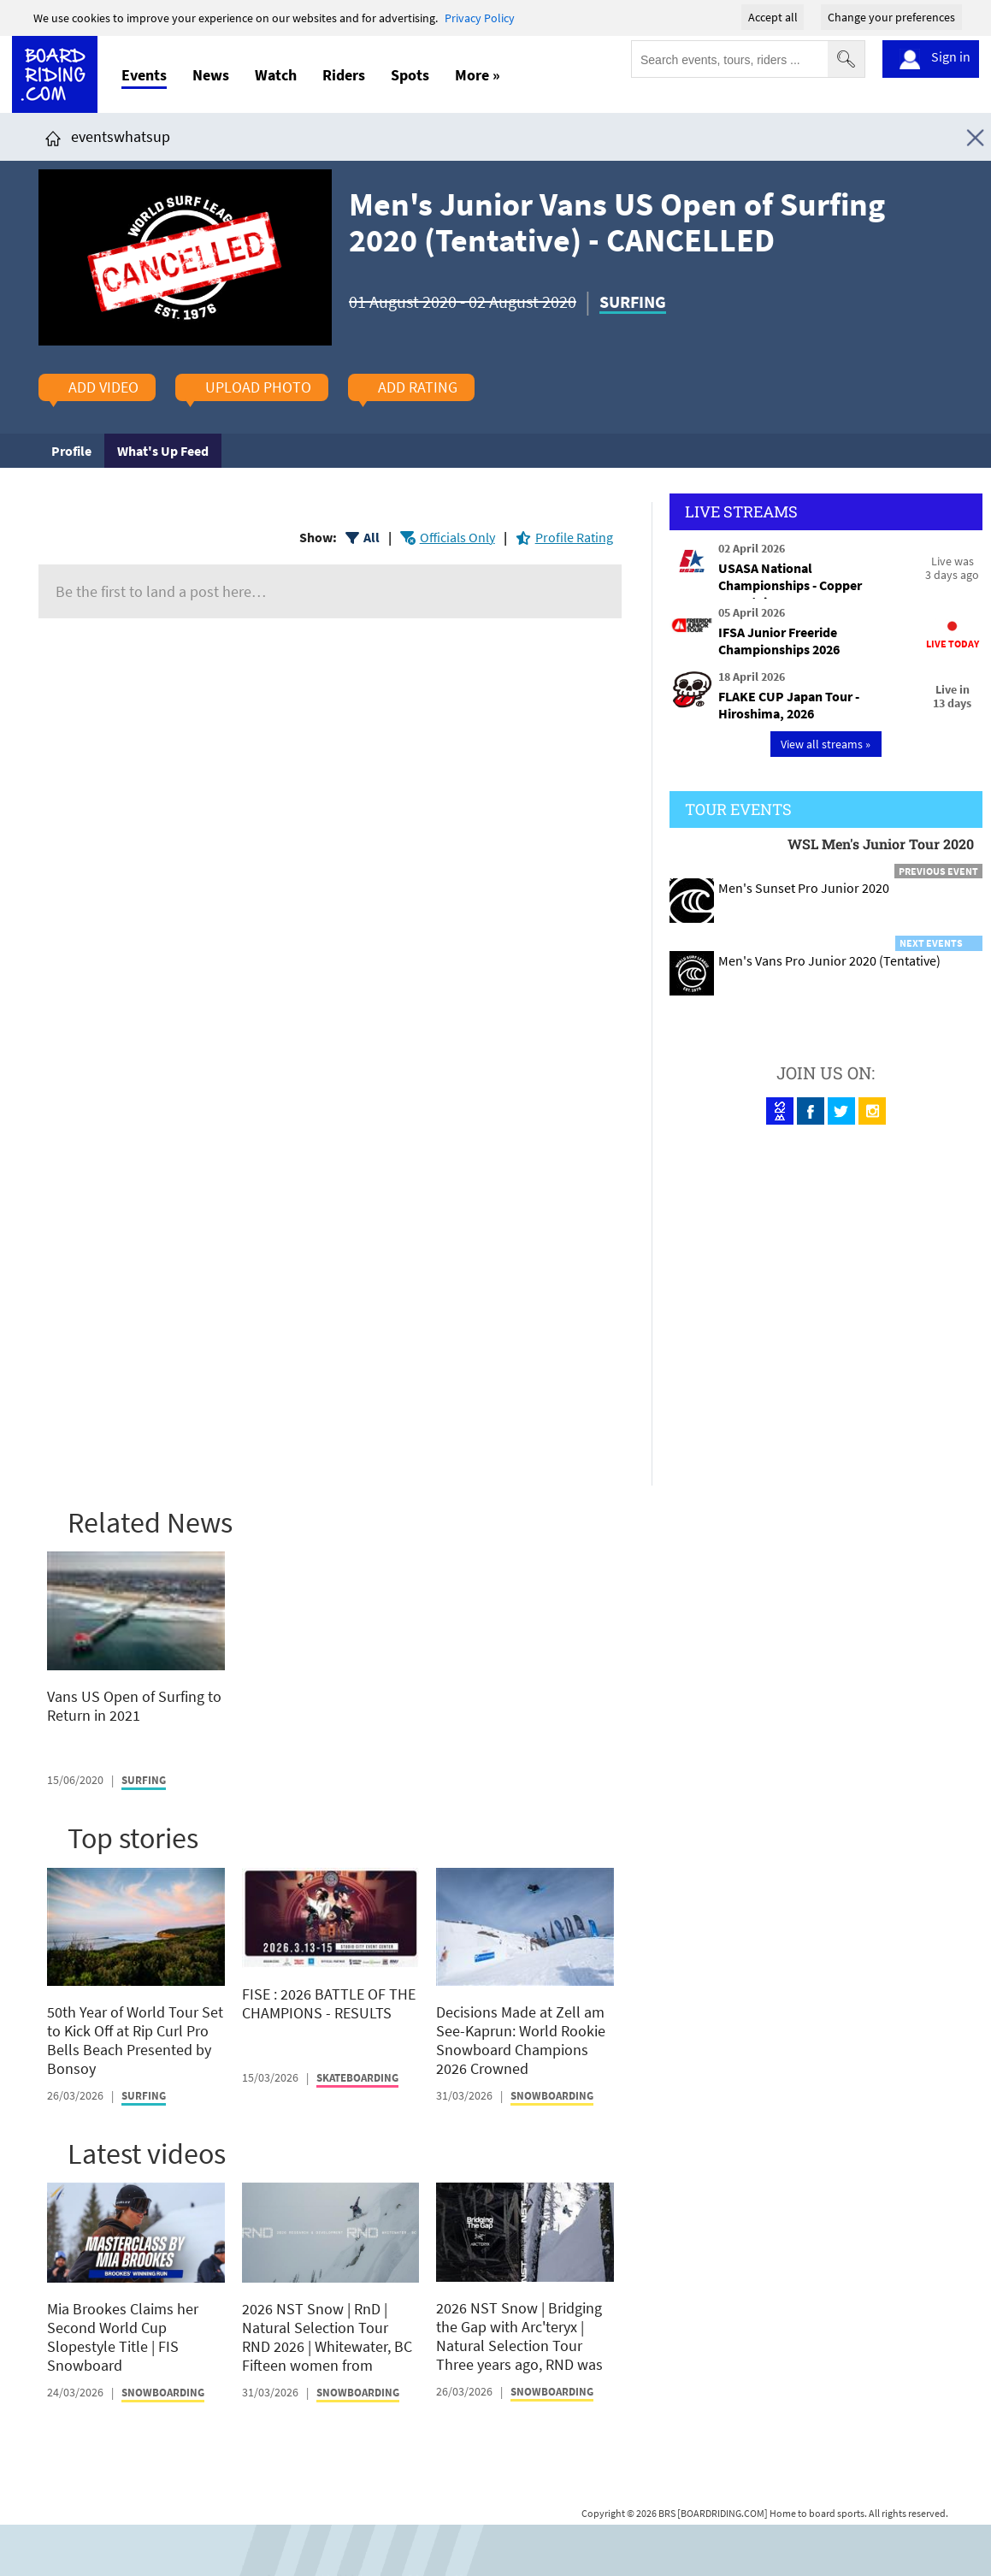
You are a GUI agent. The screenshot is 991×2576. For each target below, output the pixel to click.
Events (144, 75)
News (210, 75)
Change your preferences (891, 17)
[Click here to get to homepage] (53, 136)
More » (477, 75)
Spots (410, 75)
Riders (343, 75)
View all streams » (825, 744)
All (371, 537)
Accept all (773, 17)
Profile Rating (574, 537)
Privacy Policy (480, 18)
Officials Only (457, 537)
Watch (276, 75)
